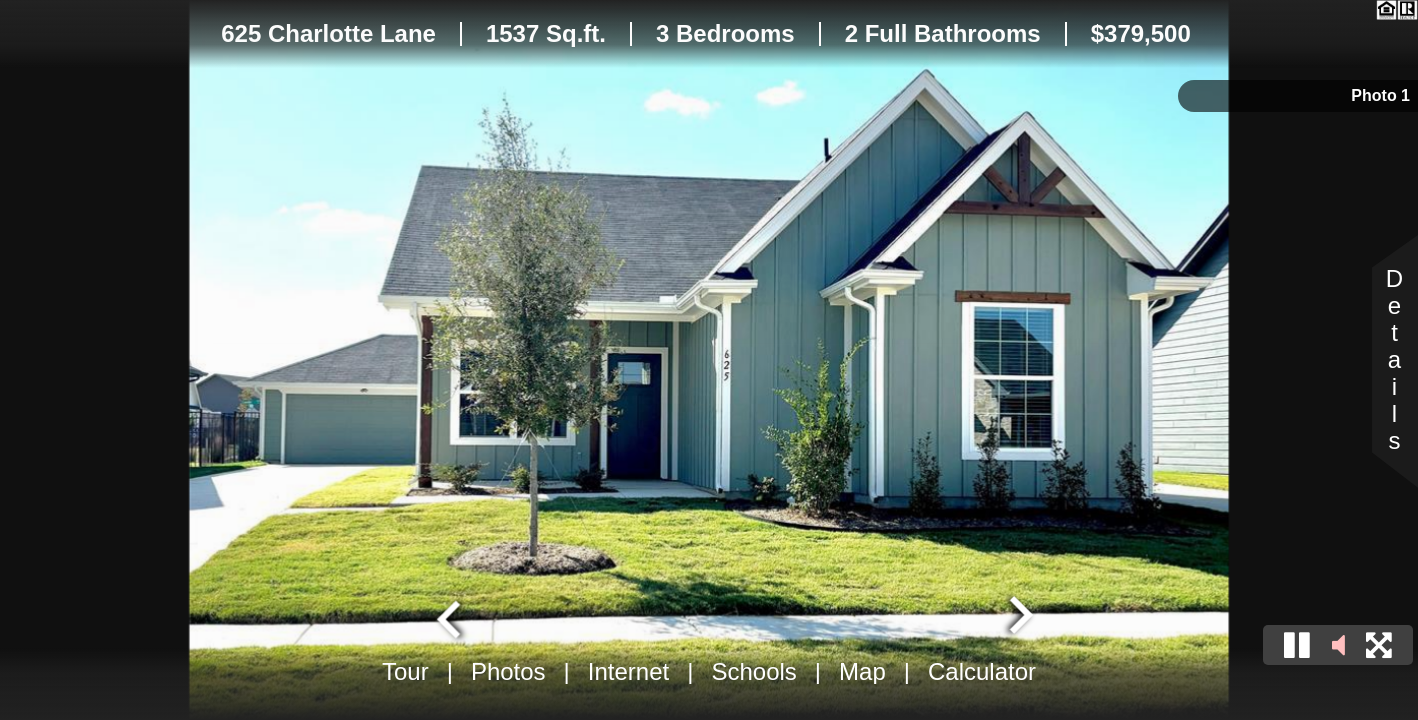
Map (862, 671)
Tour (405, 671)
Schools (753, 671)
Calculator (982, 671)
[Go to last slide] (451, 617)
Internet (628, 671)
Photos (508, 671)
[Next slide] (1019, 617)
